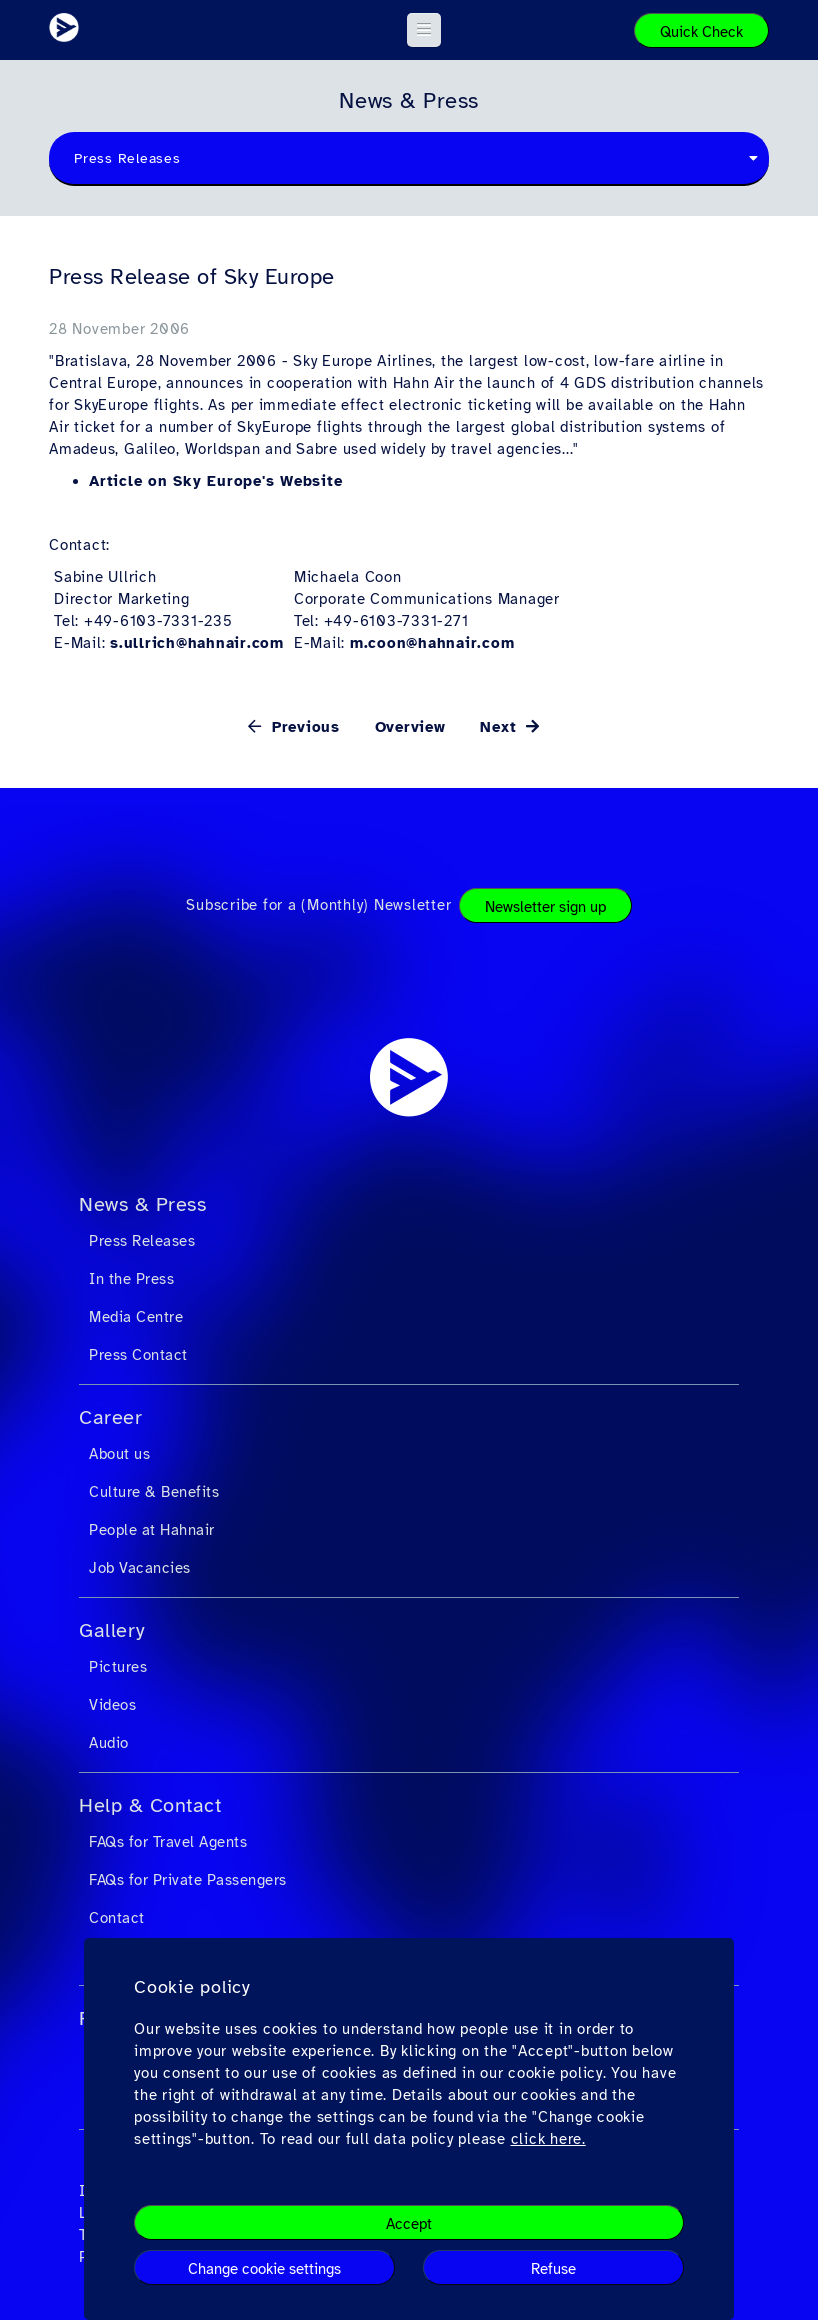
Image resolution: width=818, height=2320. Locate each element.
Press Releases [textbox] (127, 158)
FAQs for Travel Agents (168, 1842)
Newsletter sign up (545, 907)
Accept (409, 2224)
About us (119, 1454)
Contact (117, 1918)
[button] (424, 30)
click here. (548, 2139)
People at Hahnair (152, 1530)
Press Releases (142, 1241)
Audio (109, 1743)
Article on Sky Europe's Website (215, 481)
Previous (303, 727)
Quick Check (701, 32)
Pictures (118, 1667)
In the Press (131, 1279)
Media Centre (136, 1317)
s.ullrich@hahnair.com (197, 643)
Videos (112, 1705)
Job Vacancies (140, 1568)
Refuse (553, 2269)
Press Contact (138, 1355)
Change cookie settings (264, 2269)
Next (501, 727)
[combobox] (409, 159)
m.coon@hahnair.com (432, 643)
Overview (410, 727)
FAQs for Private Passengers (188, 1880)
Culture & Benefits (154, 1492)
